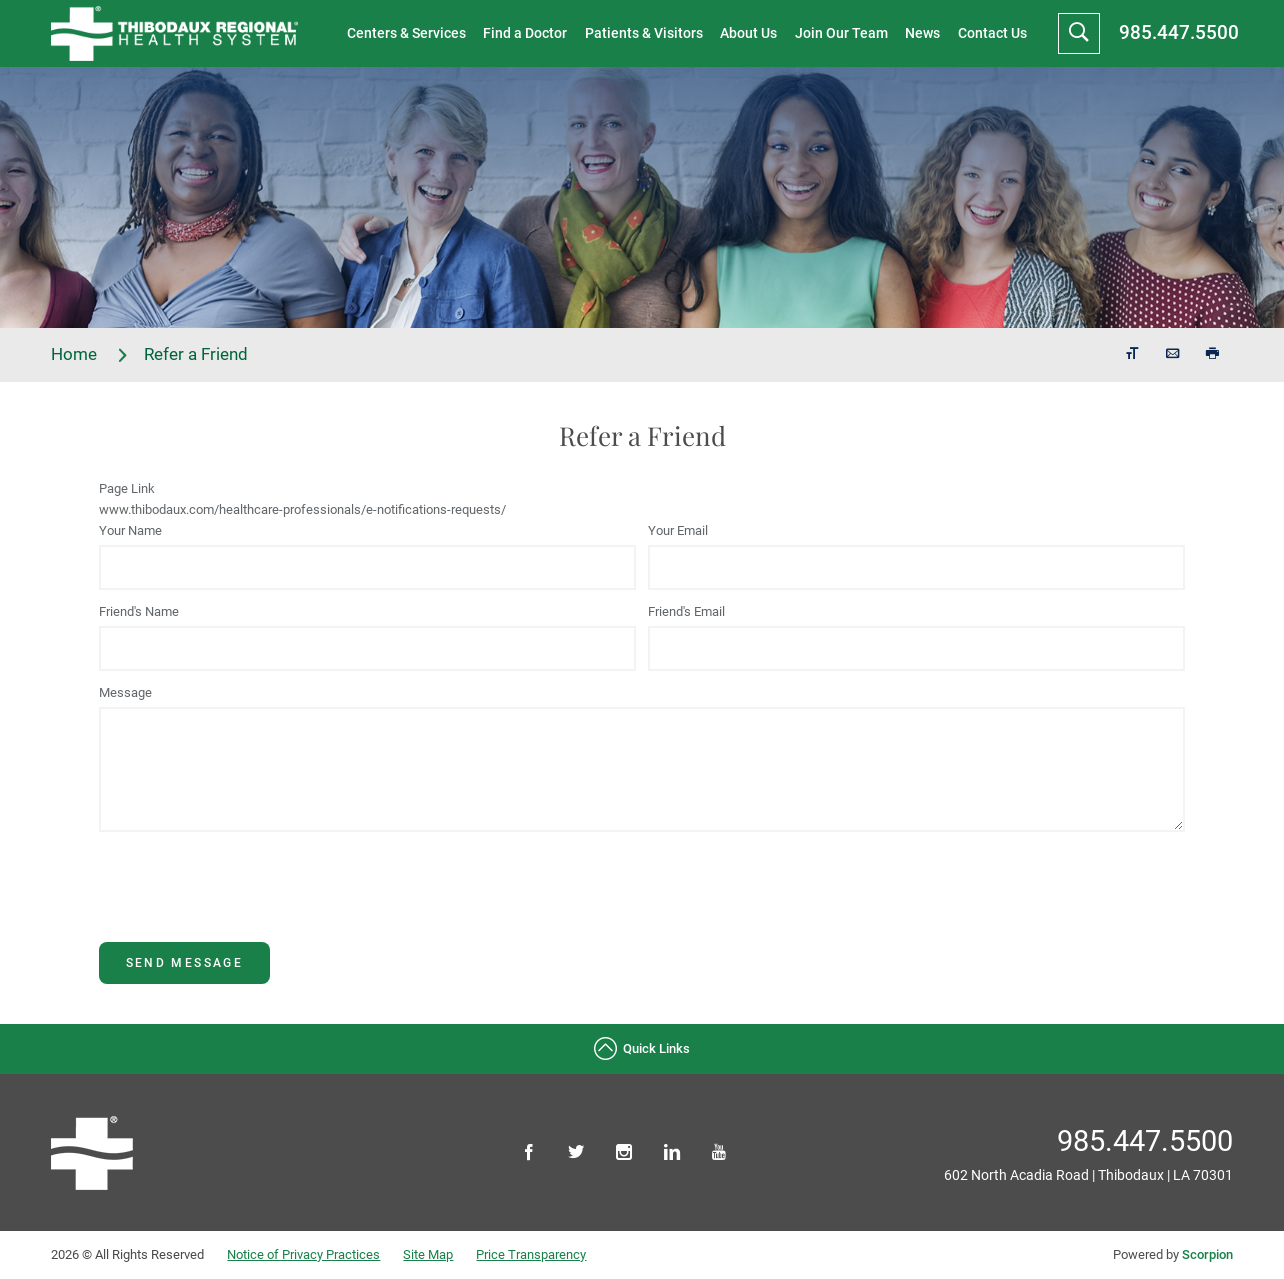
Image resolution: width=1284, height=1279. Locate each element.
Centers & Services (406, 33)
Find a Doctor (525, 33)
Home (90, 354)
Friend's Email (686, 611)
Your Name (130, 530)
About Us (748, 33)
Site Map (428, 1254)
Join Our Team (841, 33)
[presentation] (251, 903)
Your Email (678, 530)
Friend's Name (139, 611)
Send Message (185, 963)
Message (125, 692)
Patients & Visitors (644, 33)
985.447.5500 (1179, 32)
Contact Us (992, 33)
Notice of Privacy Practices (303, 1254)
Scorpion (1207, 1254)
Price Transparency (531, 1254)
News (922, 33)
